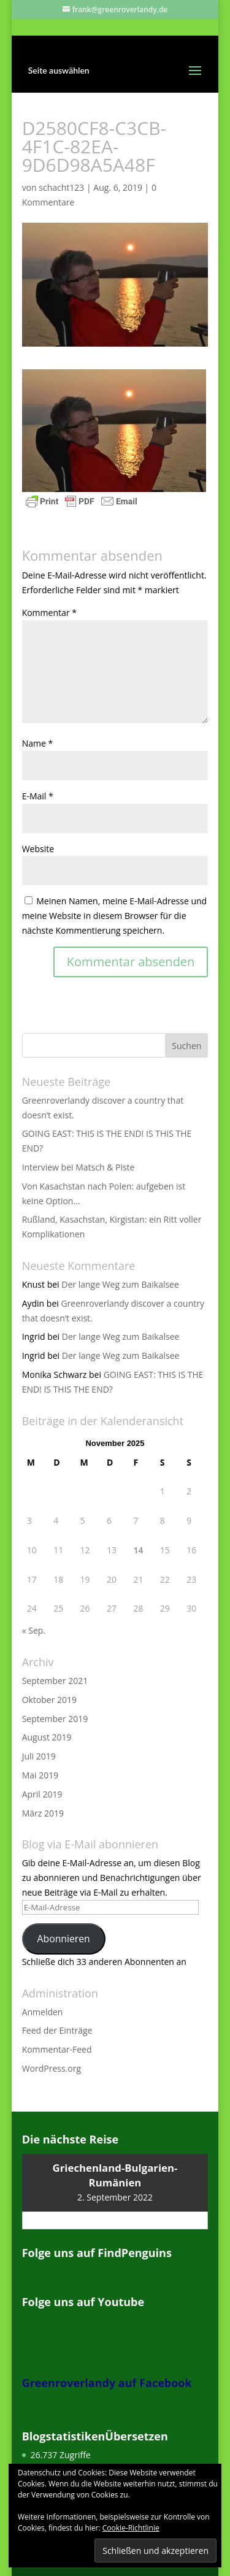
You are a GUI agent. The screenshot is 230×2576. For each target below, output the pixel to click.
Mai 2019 (40, 1775)
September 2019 (55, 1718)
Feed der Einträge (57, 2030)
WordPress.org (51, 2068)
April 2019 (42, 1794)
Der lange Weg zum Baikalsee (120, 1284)
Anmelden (42, 2012)
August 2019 (47, 1737)
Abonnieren (63, 1938)
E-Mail (37, 796)
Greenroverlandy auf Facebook (107, 2382)
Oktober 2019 (49, 1699)
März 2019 (43, 1813)
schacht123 (61, 187)
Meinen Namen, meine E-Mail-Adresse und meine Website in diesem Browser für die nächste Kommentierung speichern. (114, 915)
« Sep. (33, 1630)
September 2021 (55, 1680)
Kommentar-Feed (57, 2049)
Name (37, 743)
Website (38, 849)
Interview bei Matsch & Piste (78, 1167)
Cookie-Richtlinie (130, 2528)
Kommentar (49, 612)
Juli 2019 (39, 1756)
